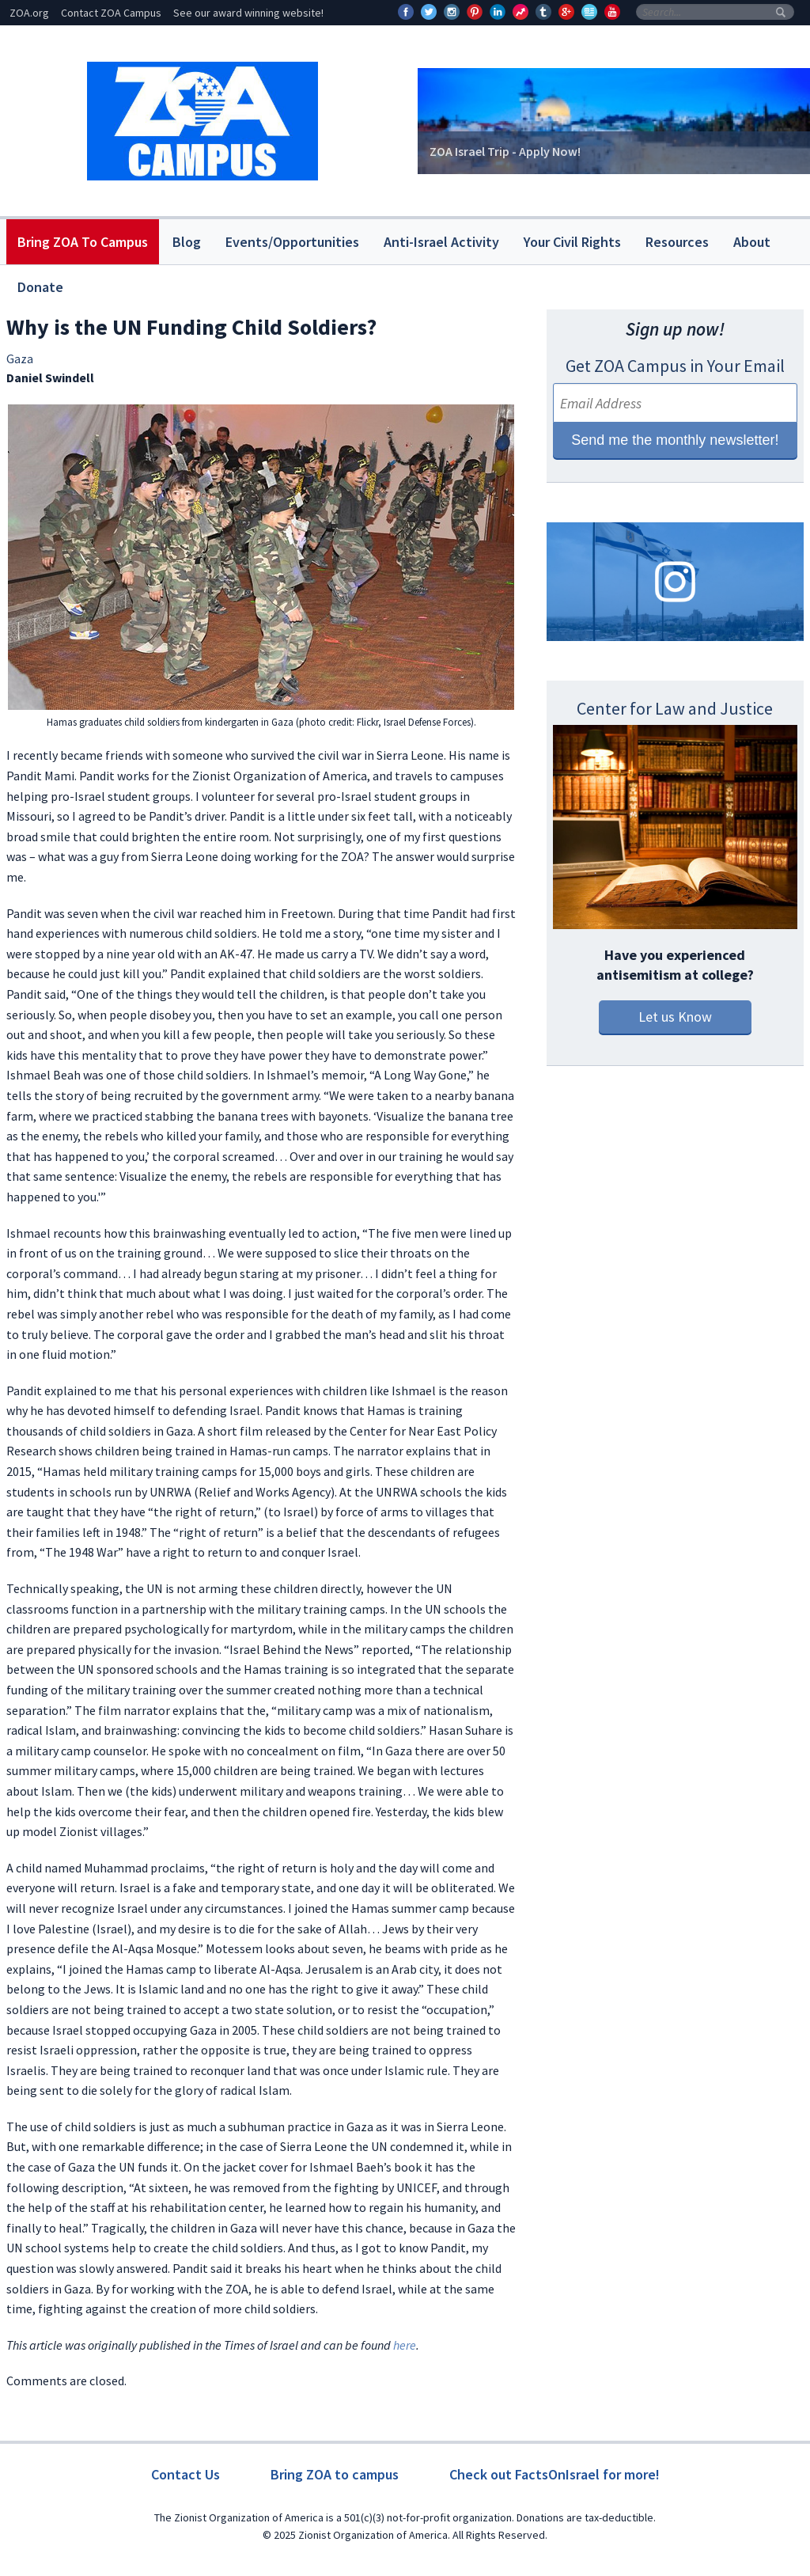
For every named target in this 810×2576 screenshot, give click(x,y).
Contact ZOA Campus (111, 13)
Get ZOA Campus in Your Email (675, 366)
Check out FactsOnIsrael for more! (554, 2474)
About (751, 242)
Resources (677, 242)
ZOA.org (29, 13)
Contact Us (185, 2474)
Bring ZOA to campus (335, 2474)
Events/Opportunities (292, 242)
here (404, 2345)
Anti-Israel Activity (441, 242)
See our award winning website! (248, 13)
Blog (186, 242)
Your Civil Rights (572, 242)
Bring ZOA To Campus (82, 242)
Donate (40, 287)
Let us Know (675, 1016)
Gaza (19, 358)
